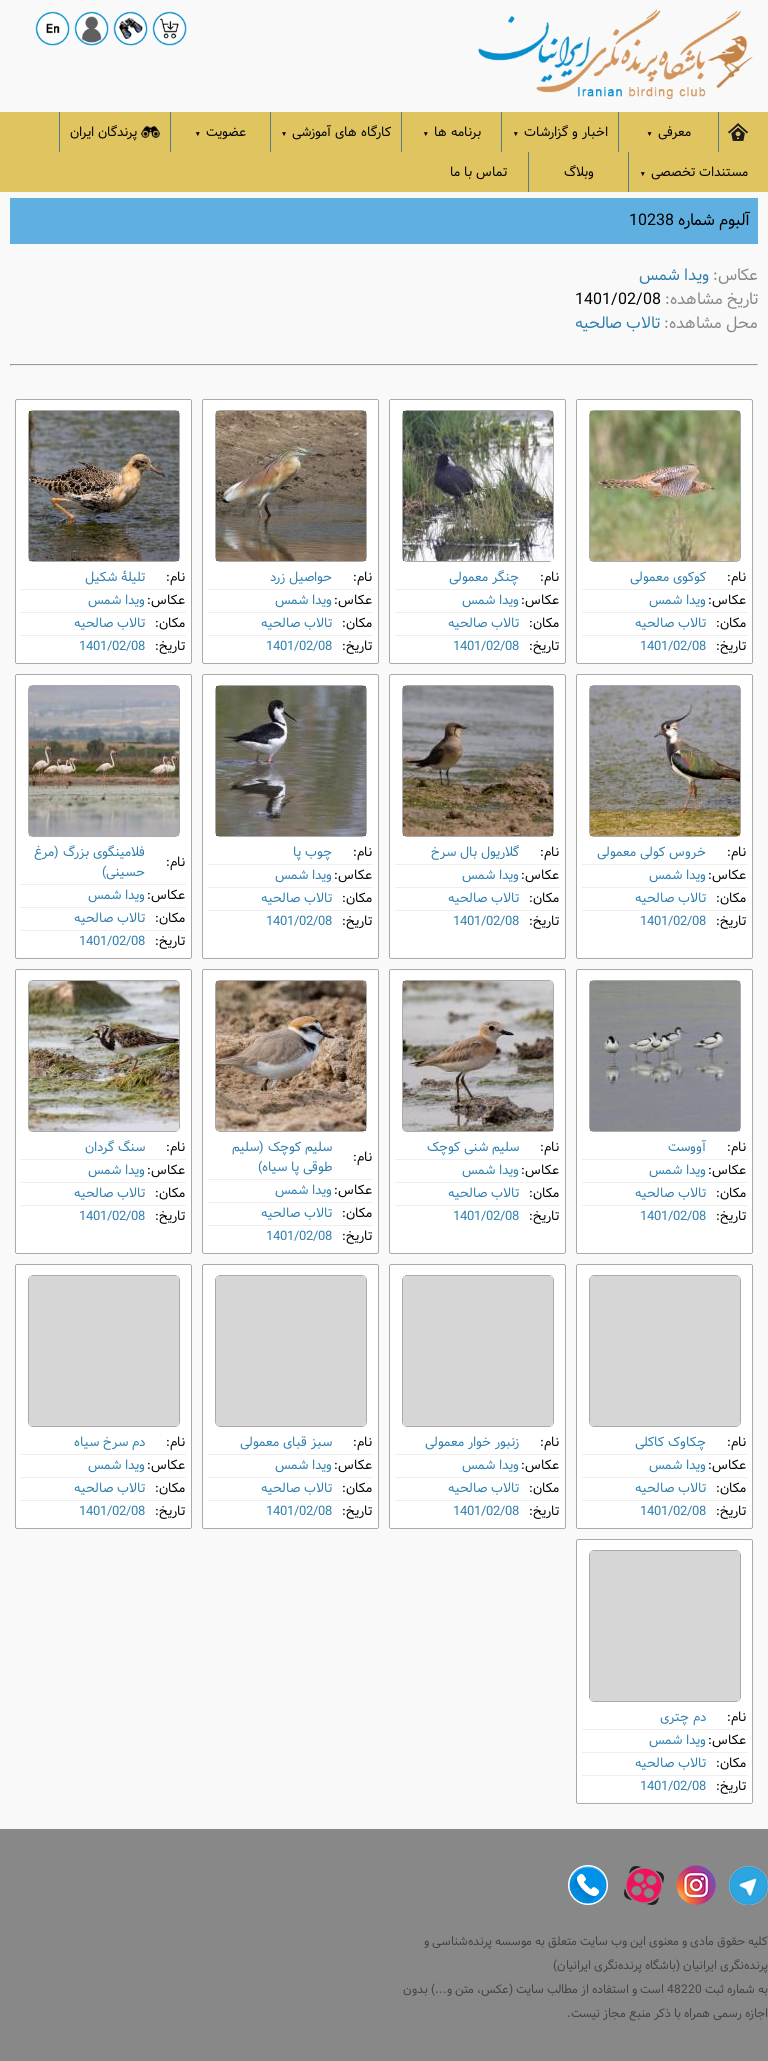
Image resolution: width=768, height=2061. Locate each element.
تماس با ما (478, 172)
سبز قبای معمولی (286, 1442)
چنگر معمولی (484, 577)
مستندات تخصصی (693, 172)
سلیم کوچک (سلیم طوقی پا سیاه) (282, 1157)
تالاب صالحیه (617, 323)
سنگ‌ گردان (115, 1147)
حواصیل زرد (301, 577)
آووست (687, 1147)
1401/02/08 (673, 646)
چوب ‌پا (312, 852)
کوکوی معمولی (668, 577)
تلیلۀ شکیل (115, 577)
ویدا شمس (674, 275)
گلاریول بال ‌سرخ (475, 852)
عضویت (221, 132)
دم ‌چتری (683, 1717)
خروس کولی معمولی (651, 852)
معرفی (668, 132)
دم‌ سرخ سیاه (109, 1442)
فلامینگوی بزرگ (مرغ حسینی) (89, 862)
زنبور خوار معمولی (472, 1442)
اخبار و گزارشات (560, 132)
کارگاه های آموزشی (336, 132)
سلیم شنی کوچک (473, 1147)
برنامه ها (452, 132)
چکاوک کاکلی (670, 1442)
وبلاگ (579, 172)
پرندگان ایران (115, 132)
